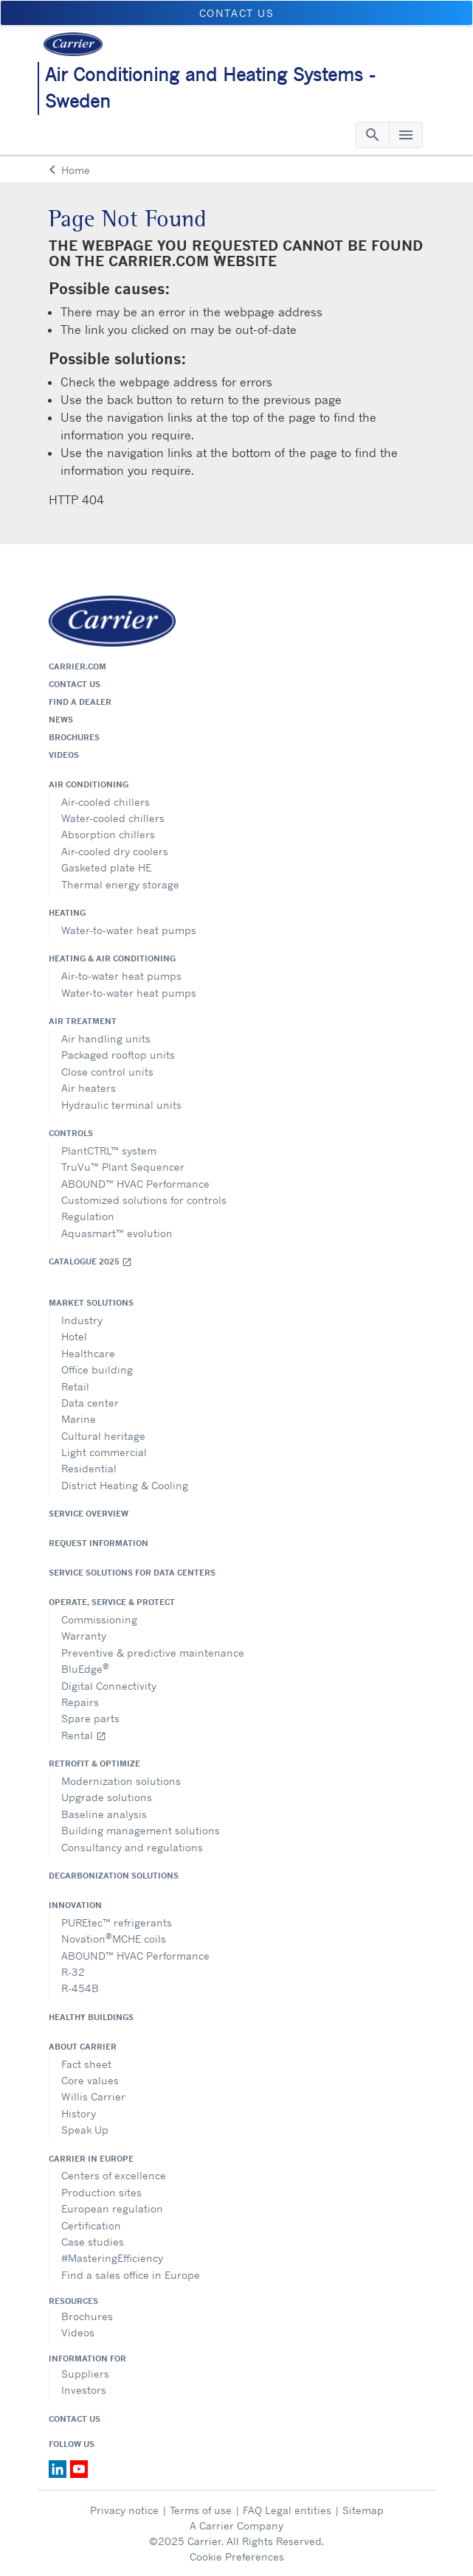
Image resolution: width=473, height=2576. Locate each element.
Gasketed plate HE (106, 867)
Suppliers (85, 2373)
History (78, 2113)
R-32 (73, 1972)
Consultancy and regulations (132, 1847)
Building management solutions (140, 1830)
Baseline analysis (104, 1814)
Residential (89, 1468)
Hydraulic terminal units (121, 1105)
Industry (82, 1320)
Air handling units (106, 1038)
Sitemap (363, 2510)
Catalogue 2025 (90, 1261)
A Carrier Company (236, 2525)
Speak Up (84, 2129)
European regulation (112, 2208)
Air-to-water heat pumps (121, 976)
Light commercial (104, 1452)
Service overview (88, 1513)
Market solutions (91, 1303)
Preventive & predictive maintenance (152, 1652)
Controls (71, 1133)
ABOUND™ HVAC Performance (135, 1183)
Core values (90, 2080)
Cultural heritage (103, 1436)
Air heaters (88, 1088)
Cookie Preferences (237, 2556)
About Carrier (83, 2046)
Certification (91, 2225)
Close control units (107, 1071)
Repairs (80, 1702)
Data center (90, 1402)
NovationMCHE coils (113, 1938)
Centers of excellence (113, 2175)
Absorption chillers (108, 834)
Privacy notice (124, 2510)
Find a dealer (80, 702)
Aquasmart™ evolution (117, 1233)
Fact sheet (86, 2064)
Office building (97, 1369)
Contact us (74, 684)
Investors (83, 2390)
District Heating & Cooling (124, 1485)
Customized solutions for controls (144, 1200)
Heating (67, 913)
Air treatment (83, 1021)
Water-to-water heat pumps (128, 930)
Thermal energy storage (120, 884)
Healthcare (88, 1353)
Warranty (83, 1635)
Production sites (101, 2192)
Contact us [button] (237, 13)
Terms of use (201, 2510)
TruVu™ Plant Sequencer (122, 1166)
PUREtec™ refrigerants (116, 1922)
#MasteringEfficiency (112, 2258)
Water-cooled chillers (113, 818)
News (61, 719)
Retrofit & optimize (94, 1763)
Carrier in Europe (91, 2159)
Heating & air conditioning (112, 958)
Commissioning (99, 1619)
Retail (75, 1386)
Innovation (75, 1905)
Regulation (87, 1216)
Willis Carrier (93, 2096)
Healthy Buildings (91, 2017)
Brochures (74, 737)
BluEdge (85, 1668)
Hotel (74, 1336)
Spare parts (90, 1718)
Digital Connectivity (108, 1685)
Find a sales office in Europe (130, 2275)
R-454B (80, 1988)
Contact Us (74, 2419)
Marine (78, 1419)
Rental (83, 1735)
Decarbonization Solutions (114, 1875)
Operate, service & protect (112, 1602)
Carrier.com (77, 666)
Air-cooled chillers (105, 802)
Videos (64, 755)
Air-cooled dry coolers (114, 851)
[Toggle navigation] (373, 135)
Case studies (92, 2241)
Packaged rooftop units (118, 1054)
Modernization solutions (121, 1781)
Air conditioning (88, 784)
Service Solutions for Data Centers (132, 1572)
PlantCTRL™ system (108, 1150)
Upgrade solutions (106, 1797)
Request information (98, 1543)
